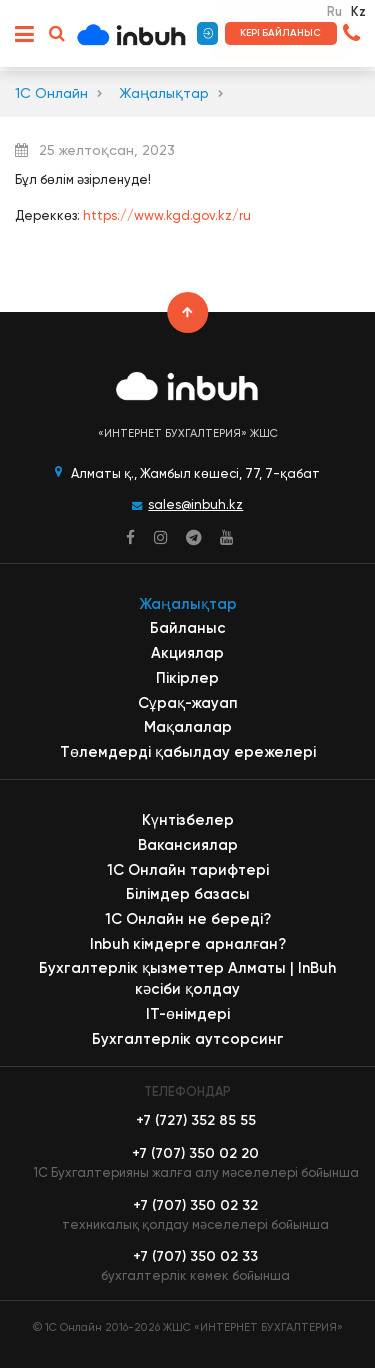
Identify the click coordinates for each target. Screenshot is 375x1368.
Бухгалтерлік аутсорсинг (188, 1039)
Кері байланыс (280, 33)
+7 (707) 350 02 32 (195, 1205)
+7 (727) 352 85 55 (196, 1120)
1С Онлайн (51, 93)
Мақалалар (188, 727)
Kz (358, 11)
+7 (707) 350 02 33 (195, 1256)
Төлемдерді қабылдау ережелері (188, 752)
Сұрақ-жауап (188, 703)
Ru (334, 11)
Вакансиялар (188, 845)
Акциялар (187, 653)
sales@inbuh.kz (195, 504)
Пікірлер (187, 678)
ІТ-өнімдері (188, 1014)
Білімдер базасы (188, 894)
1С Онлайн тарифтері (188, 870)
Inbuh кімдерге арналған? (188, 944)
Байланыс (188, 628)
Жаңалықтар (164, 93)
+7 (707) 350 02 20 (195, 1153)
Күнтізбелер (188, 820)
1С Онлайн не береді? (188, 919)
